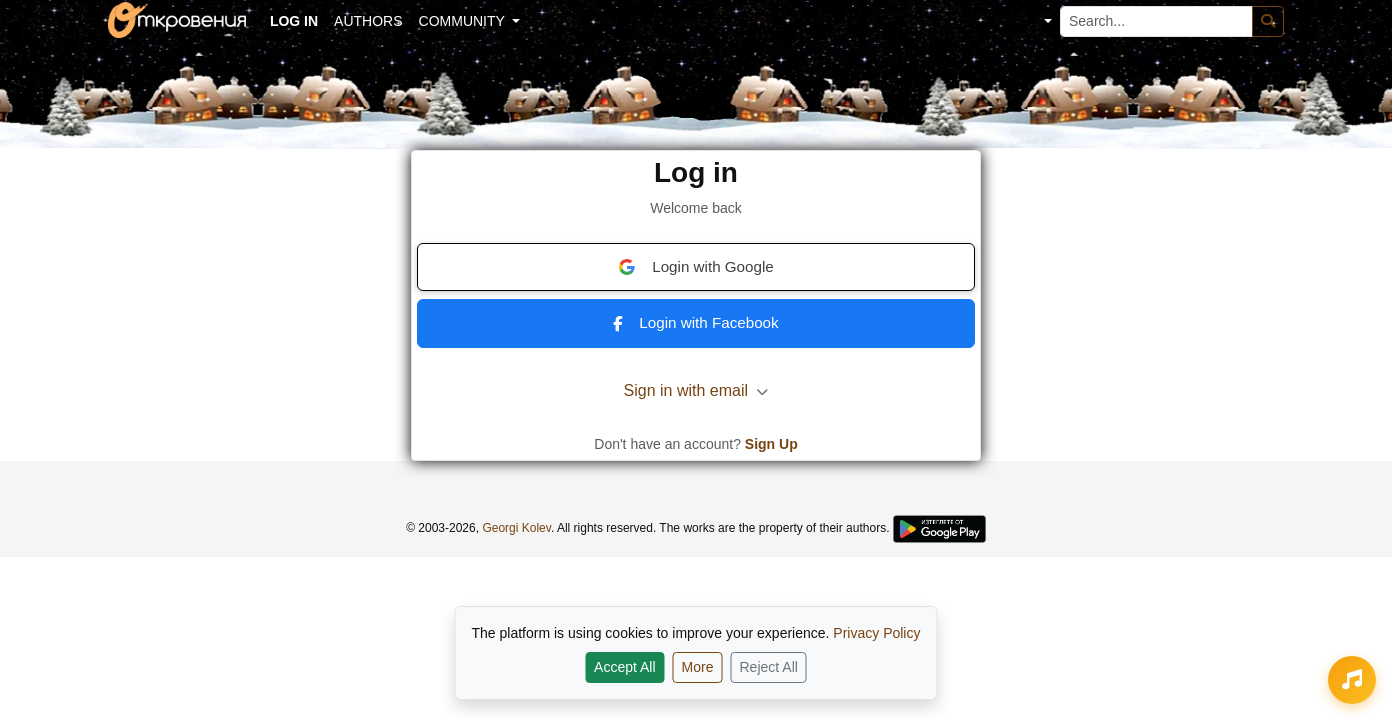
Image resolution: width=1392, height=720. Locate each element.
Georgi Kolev (516, 528)
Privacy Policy (876, 633)
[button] (1033, 21)
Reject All (769, 667)
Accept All (624, 667)
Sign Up (771, 444)
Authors (368, 21)
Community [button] (464, 21)
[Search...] (1156, 21)
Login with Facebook (695, 322)
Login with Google (696, 267)
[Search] (1268, 21)
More (698, 667)
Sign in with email (696, 390)
